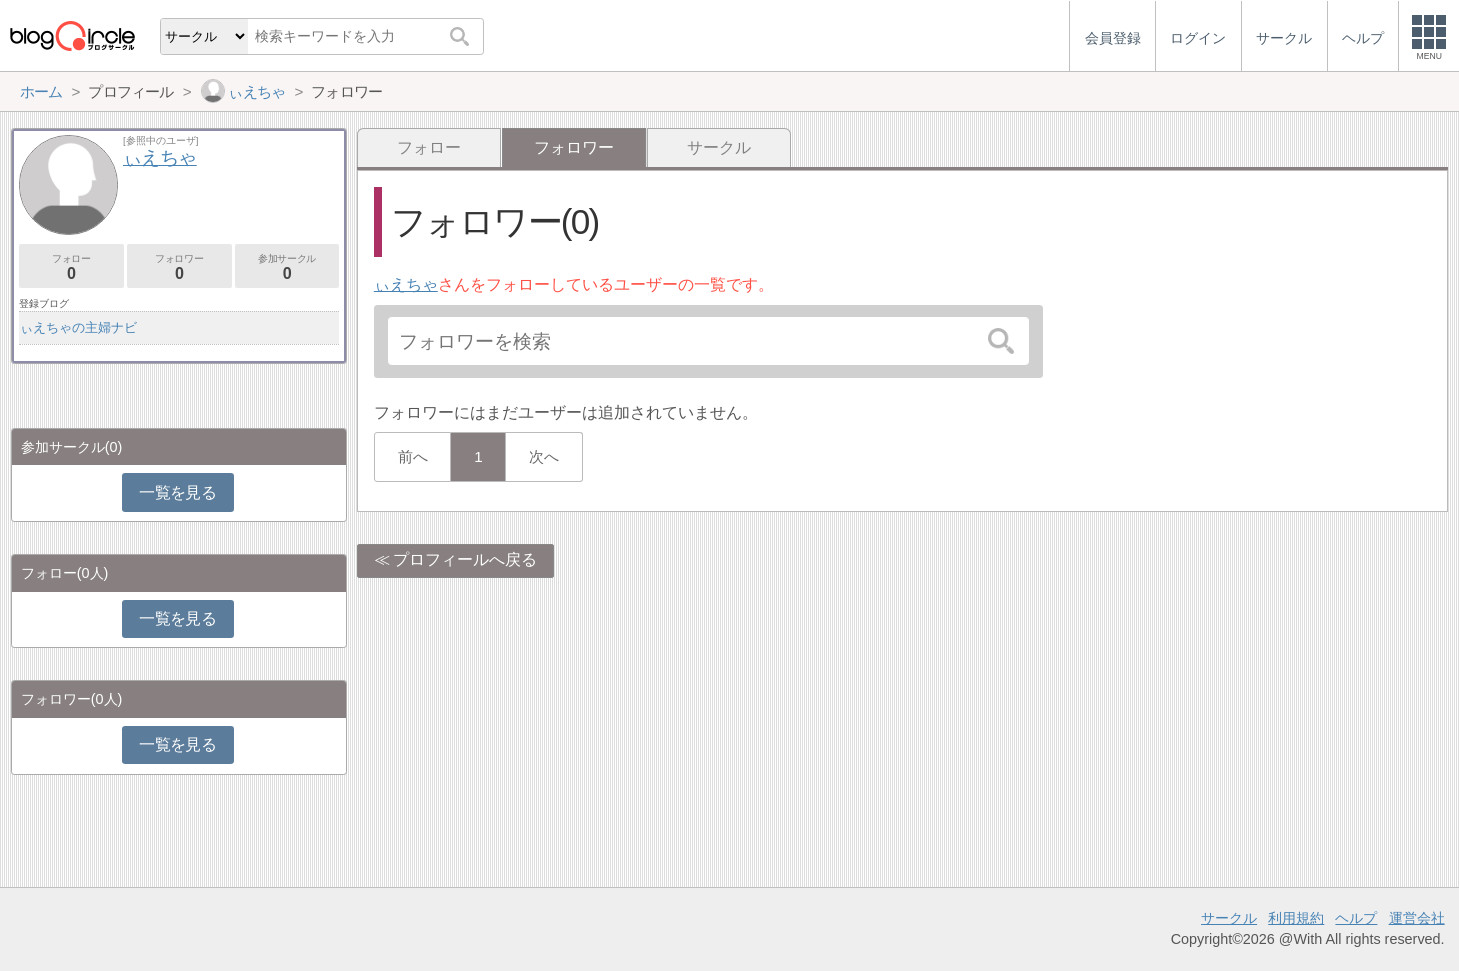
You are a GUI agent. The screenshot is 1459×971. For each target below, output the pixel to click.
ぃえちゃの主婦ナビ (78, 327)
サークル (719, 147)
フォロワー (179, 267)
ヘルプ (1356, 918)
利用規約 (1296, 918)
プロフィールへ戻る (465, 559)
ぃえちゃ (406, 284)
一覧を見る (177, 492)
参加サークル (287, 267)
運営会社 (1417, 918)
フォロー (429, 147)
